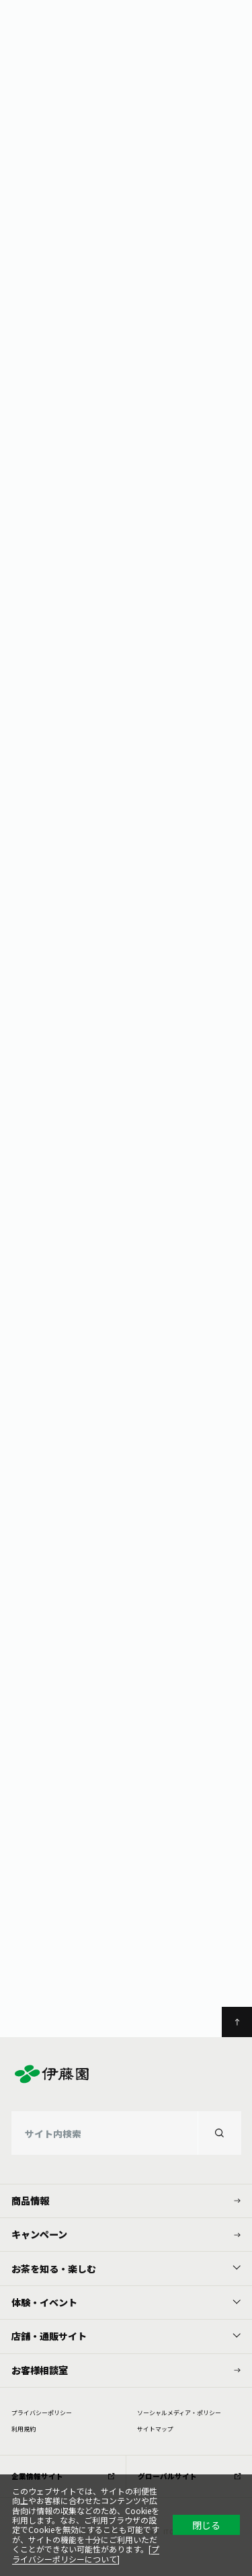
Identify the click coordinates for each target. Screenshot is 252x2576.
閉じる (206, 2525)
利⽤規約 (23, 2429)
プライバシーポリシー (41, 2412)
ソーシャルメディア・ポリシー (179, 2412)
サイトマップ (155, 2429)
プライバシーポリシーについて (85, 2553)
